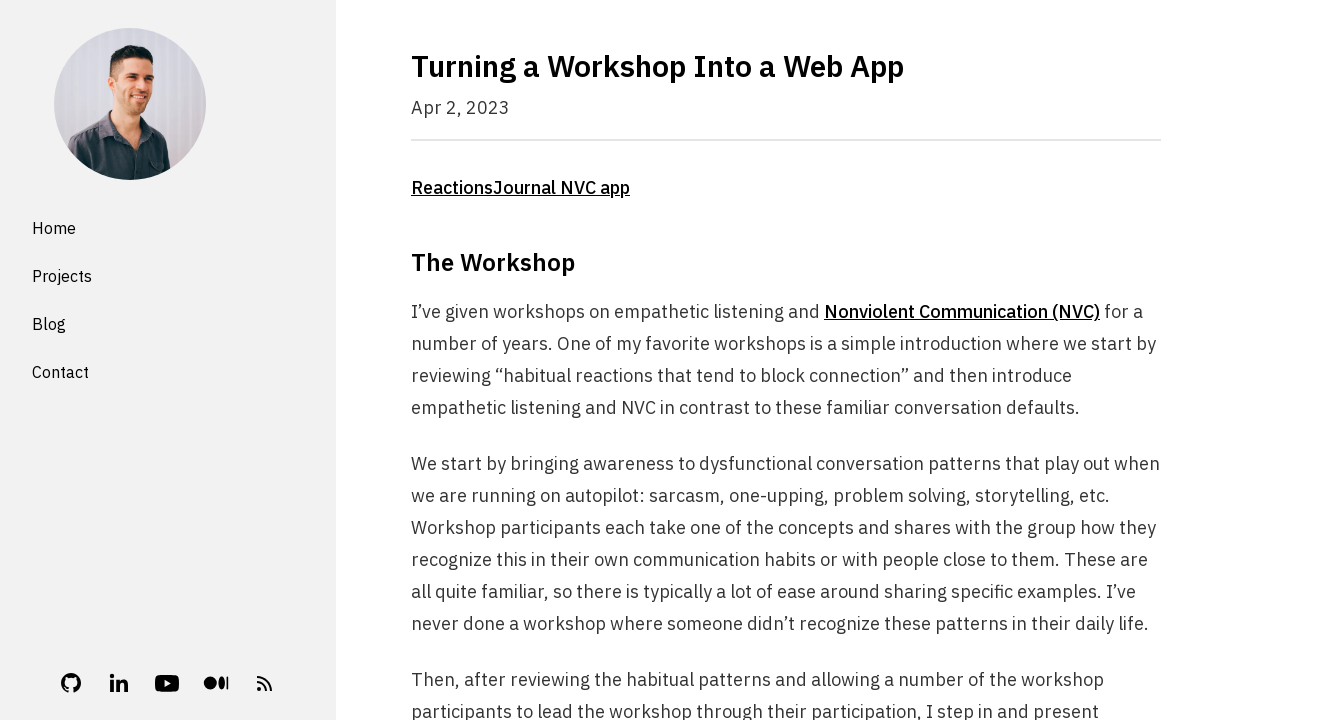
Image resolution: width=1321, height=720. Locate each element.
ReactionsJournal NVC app (520, 187)
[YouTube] (167, 683)
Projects (62, 276)
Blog (49, 324)
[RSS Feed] (265, 683)
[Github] (71, 683)
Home (54, 228)
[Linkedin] (119, 683)
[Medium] (216, 682)
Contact (60, 372)
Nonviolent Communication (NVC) (962, 311)
